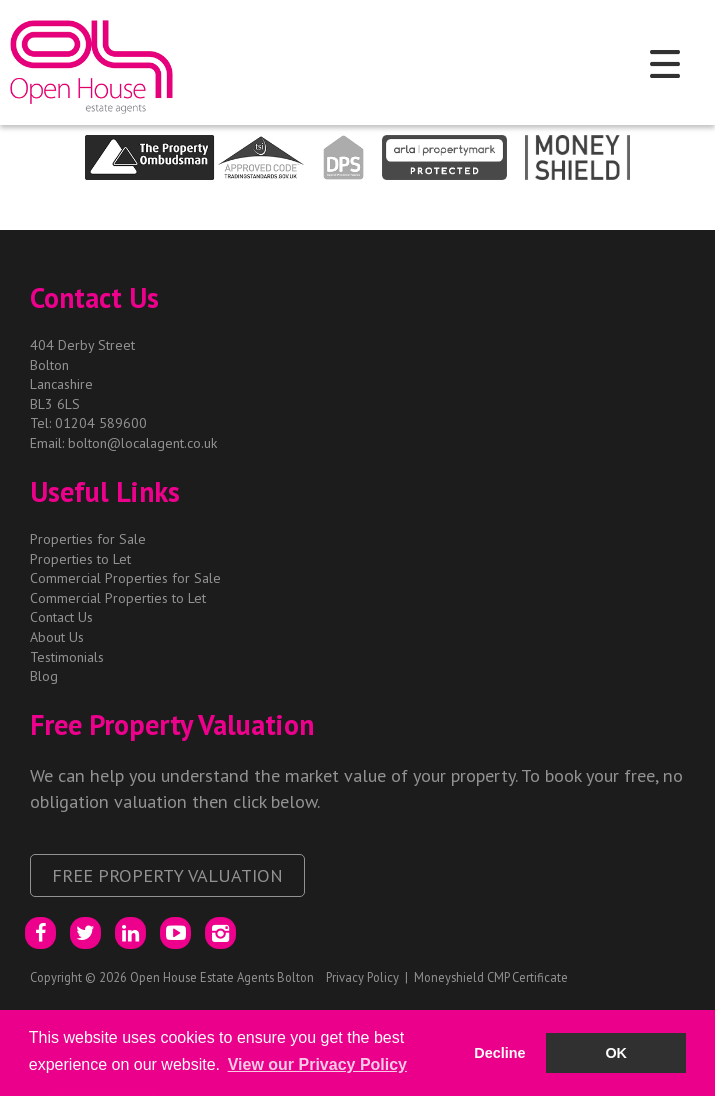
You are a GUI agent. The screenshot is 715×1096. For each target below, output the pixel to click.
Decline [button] (499, 1053)
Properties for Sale (88, 539)
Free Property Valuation (167, 875)
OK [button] (616, 1053)
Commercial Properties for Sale (125, 578)
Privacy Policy (362, 977)
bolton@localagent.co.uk (142, 443)
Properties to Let (80, 559)
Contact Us (61, 617)
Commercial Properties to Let (118, 598)
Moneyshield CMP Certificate (491, 977)
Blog (44, 676)
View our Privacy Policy (317, 1064)
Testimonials (67, 657)
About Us (57, 637)
